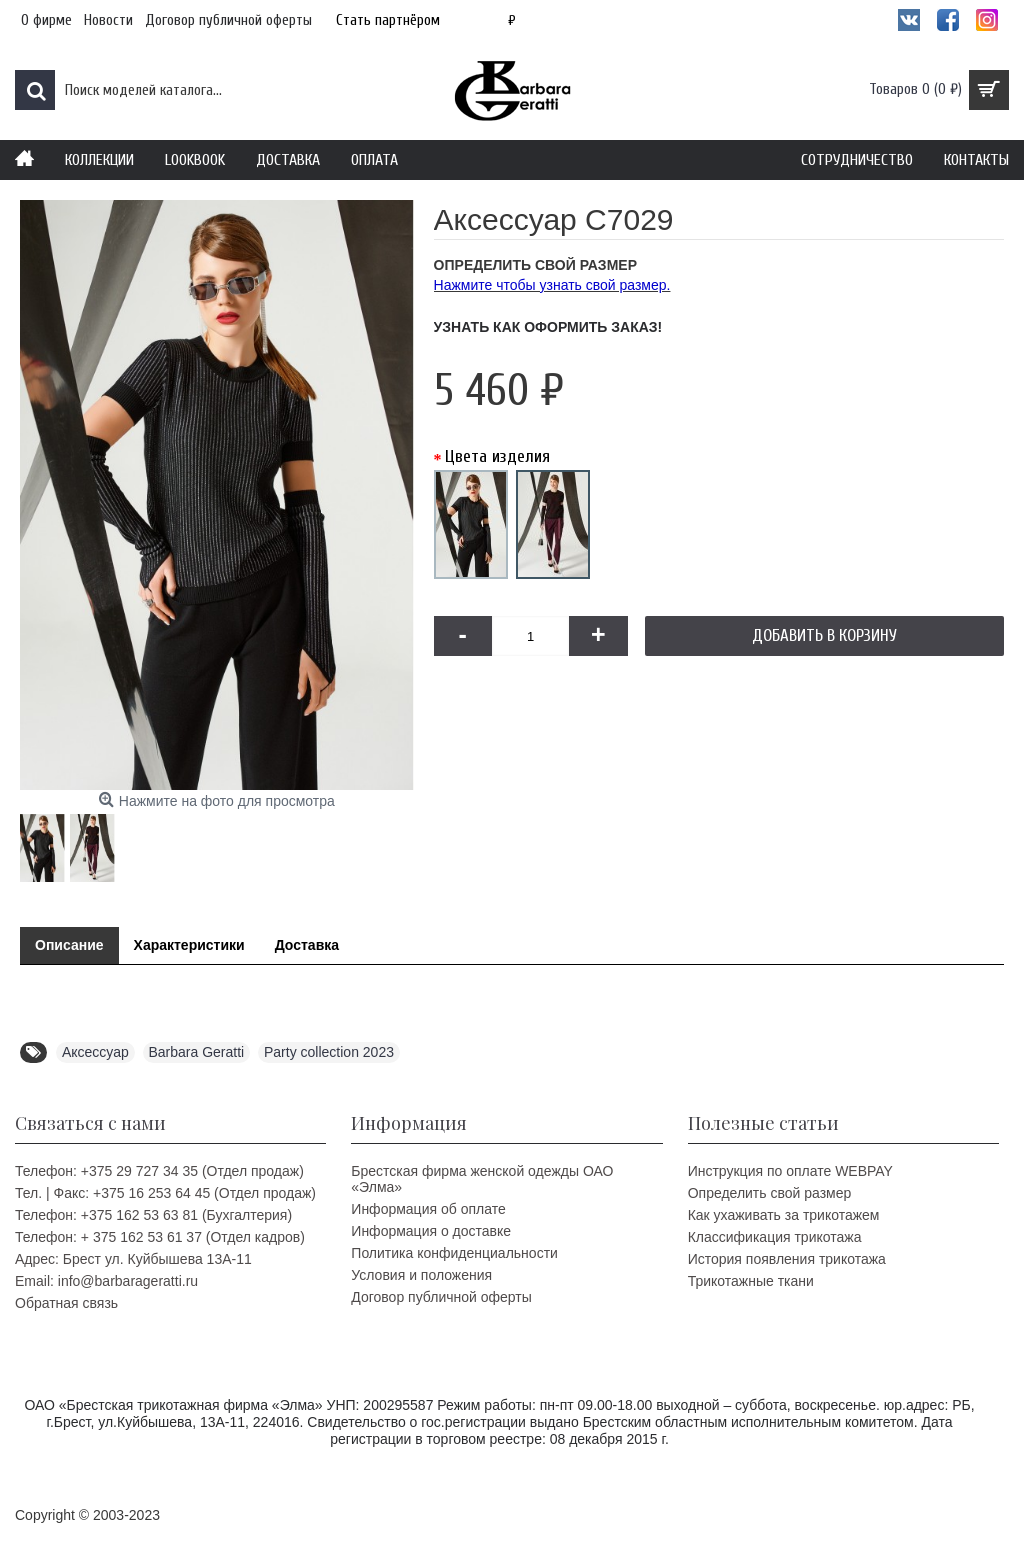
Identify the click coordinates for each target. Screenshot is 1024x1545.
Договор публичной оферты (441, 1297)
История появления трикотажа (787, 1259)
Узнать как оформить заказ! (548, 327)
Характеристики (189, 945)
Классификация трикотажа (775, 1237)
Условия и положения (421, 1275)
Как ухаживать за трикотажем (784, 1215)
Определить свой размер (770, 1193)
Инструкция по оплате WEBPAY (790, 1171)
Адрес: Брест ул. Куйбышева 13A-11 (133, 1259)
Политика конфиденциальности (454, 1253)
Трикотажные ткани (751, 1281)
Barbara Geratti (197, 1052)
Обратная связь (66, 1303)
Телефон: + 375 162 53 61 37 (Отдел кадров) (160, 1237)
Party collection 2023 (329, 1052)
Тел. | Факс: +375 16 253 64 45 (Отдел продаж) (165, 1193)
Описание (69, 945)
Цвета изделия (497, 456)
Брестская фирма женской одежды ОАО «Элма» (482, 1179)
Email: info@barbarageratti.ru (106, 1281)
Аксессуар (95, 1052)
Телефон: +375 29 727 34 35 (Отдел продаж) (159, 1171)
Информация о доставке (431, 1231)
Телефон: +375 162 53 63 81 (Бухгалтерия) (153, 1215)
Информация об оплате (428, 1209)
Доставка (307, 945)
